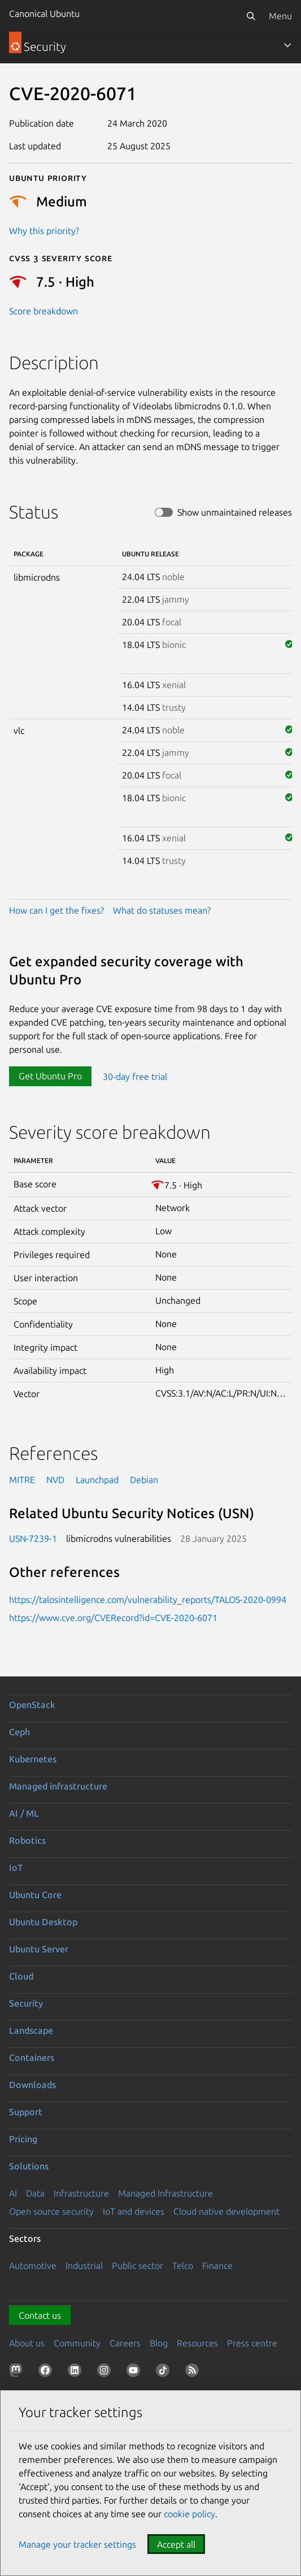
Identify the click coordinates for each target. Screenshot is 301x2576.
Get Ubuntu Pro (50, 1076)
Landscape (31, 2030)
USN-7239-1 (33, 1538)
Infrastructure (81, 2193)
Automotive (32, 2266)
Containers (31, 2057)
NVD (55, 1480)
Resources (197, 2343)
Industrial (84, 2266)
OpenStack (32, 1705)
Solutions (29, 2166)
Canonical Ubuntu (44, 13)
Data (35, 2193)
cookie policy (189, 2514)
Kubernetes (32, 1759)
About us (27, 2343)
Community (77, 2343)
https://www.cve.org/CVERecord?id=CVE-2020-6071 (113, 1618)
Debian (144, 1480)
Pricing (23, 2139)
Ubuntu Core (35, 1895)
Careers (125, 2343)
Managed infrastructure (58, 1786)
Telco (182, 2266)
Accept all (176, 2544)
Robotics (27, 1840)
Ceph (19, 1732)
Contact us (40, 2315)
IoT (16, 1867)
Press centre (252, 2343)
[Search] (251, 16)
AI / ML (24, 1813)
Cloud (21, 1976)
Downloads (32, 2085)
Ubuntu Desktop (43, 1922)
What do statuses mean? (162, 910)
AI (13, 2193)
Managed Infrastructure (165, 2193)
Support (25, 2112)
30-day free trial (135, 1076)
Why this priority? (44, 231)
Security (26, 2003)
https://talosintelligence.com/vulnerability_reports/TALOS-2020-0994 (147, 1599)
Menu (280, 16)
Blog (159, 2343)
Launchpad (97, 1480)
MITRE (22, 1480)
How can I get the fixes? (56, 910)
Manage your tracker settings (77, 2544)
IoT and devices (133, 2211)
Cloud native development (226, 2211)
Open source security (51, 2211)
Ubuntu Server (38, 1949)
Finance (217, 2266)
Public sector (137, 2266)
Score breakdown (43, 311)
